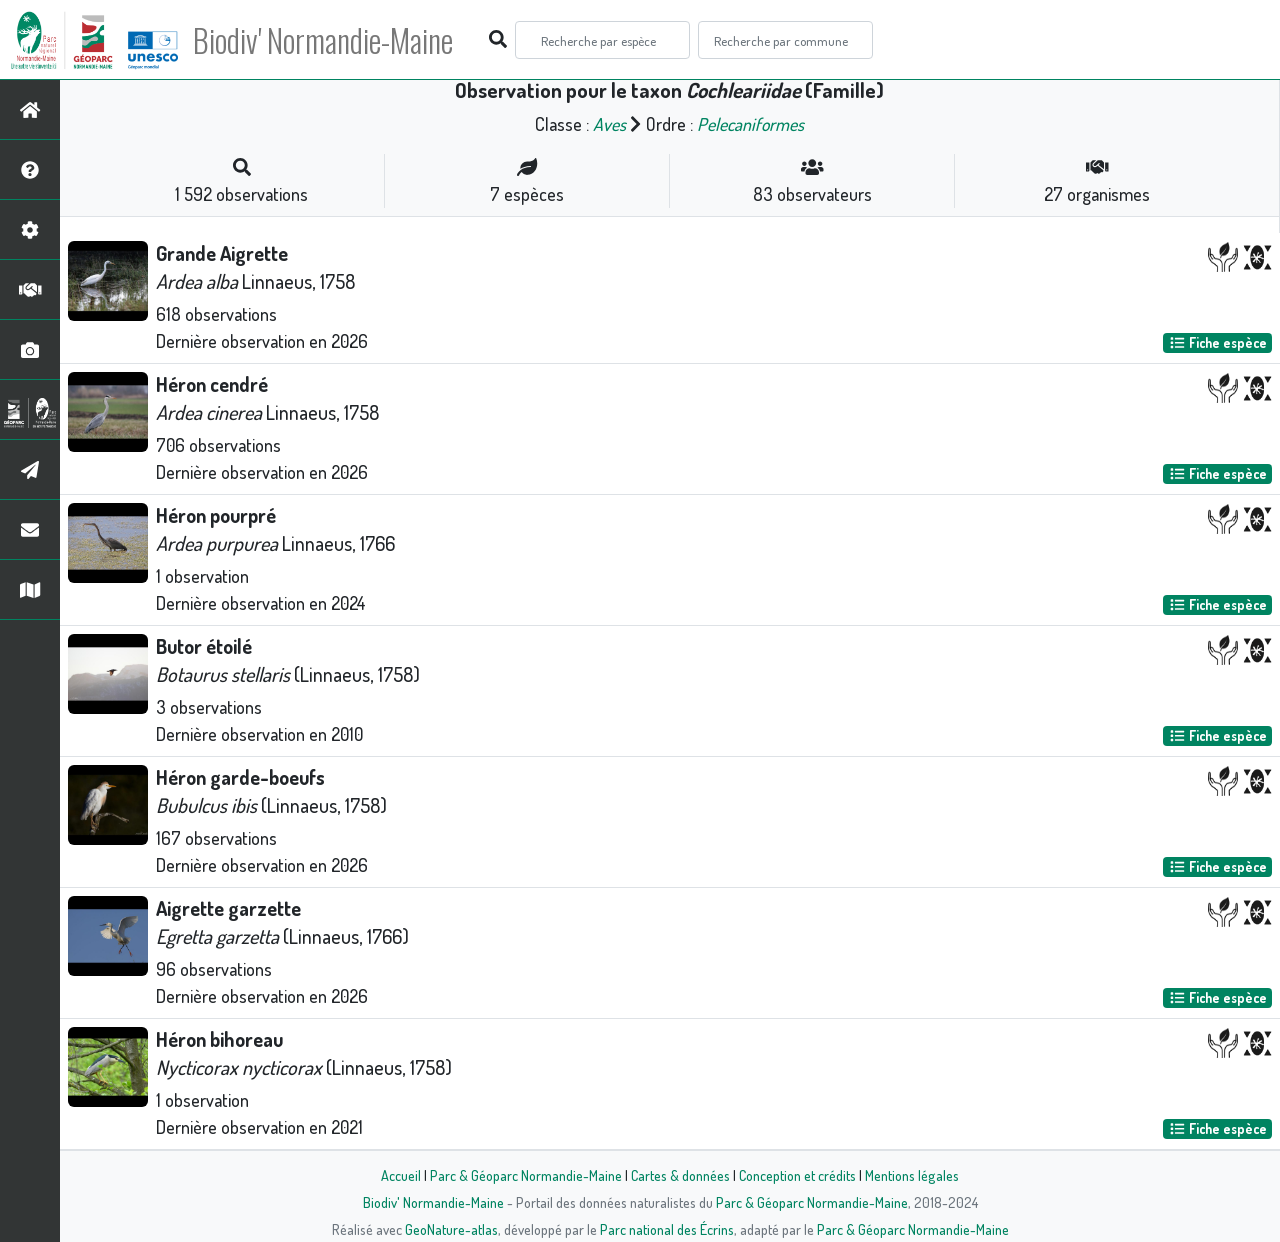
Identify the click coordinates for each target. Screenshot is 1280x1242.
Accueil (401, 1175)
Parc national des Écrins (667, 1229)
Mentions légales (912, 1175)
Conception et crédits (797, 1175)
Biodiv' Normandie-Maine (328, 40)
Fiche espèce (1218, 342)
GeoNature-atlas (451, 1229)
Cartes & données (680, 1175)
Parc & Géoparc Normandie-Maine (526, 1175)
